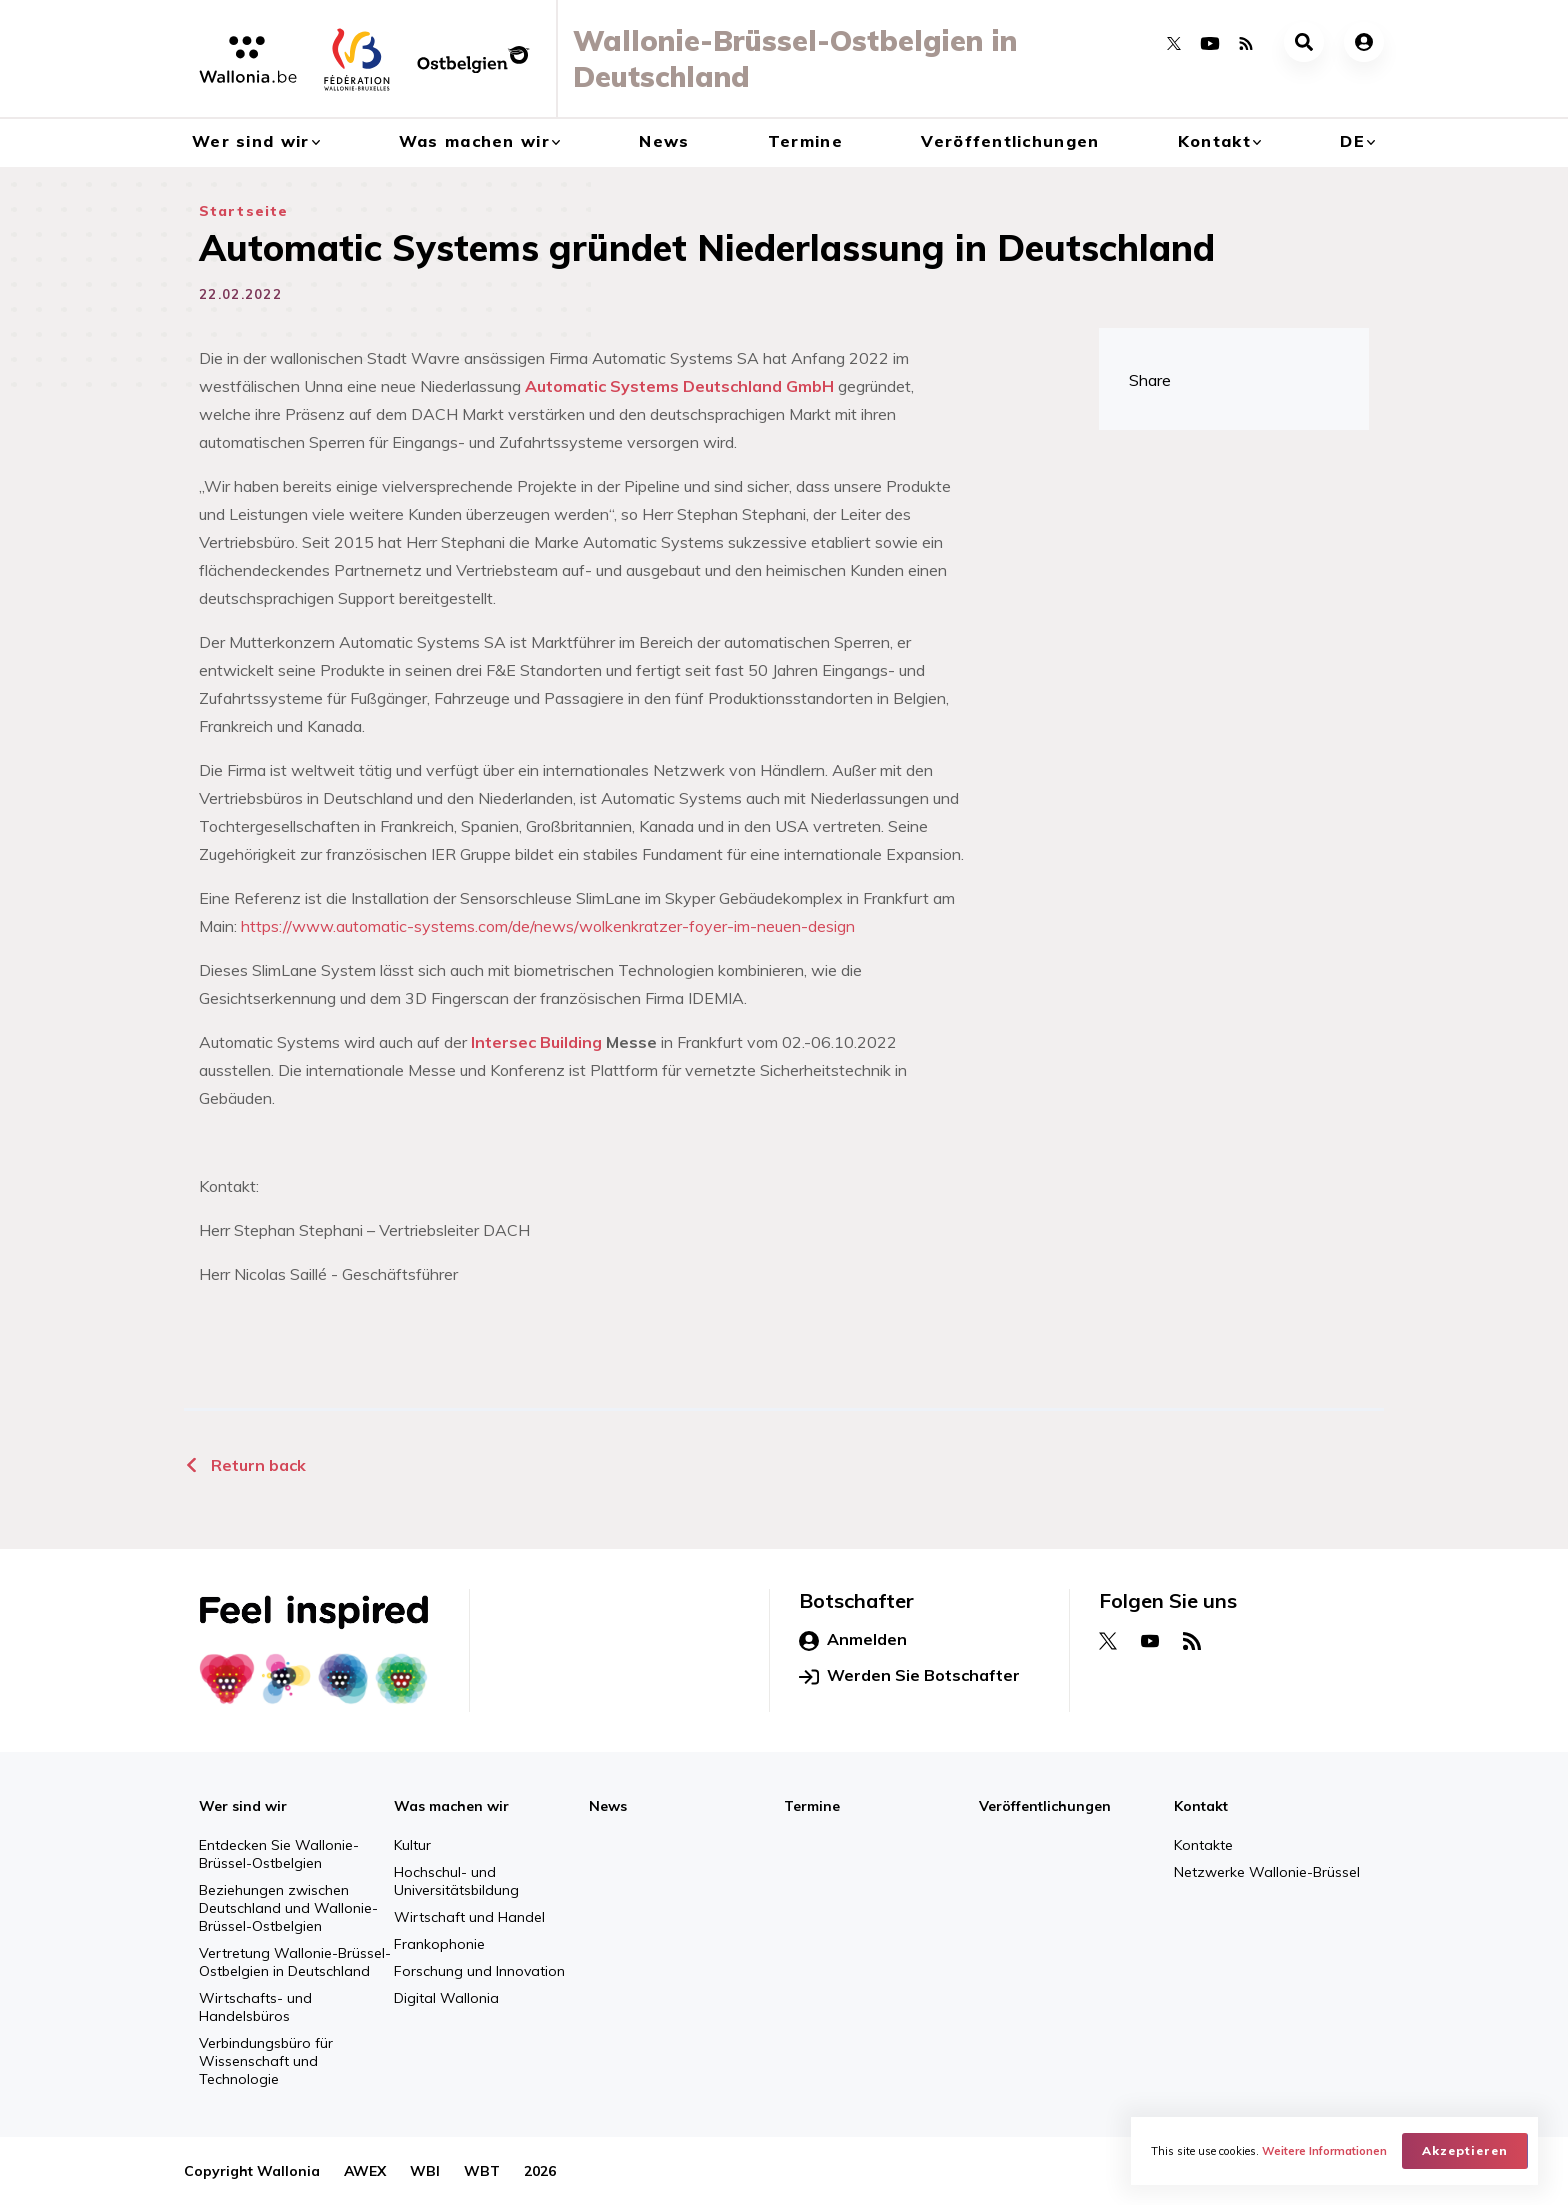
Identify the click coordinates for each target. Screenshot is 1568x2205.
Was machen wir (474, 141)
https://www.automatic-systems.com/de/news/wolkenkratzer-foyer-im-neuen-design (548, 926)
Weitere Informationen (1324, 2151)
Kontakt (1214, 141)
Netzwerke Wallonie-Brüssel (1267, 1872)
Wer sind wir (250, 141)
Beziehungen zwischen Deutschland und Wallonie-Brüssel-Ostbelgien (288, 1908)
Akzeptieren (1465, 2150)
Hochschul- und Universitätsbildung (456, 1881)
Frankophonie (439, 1944)
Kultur (412, 1845)
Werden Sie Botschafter (909, 1676)
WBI (425, 2171)
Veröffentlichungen (1010, 141)
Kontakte (1203, 1845)
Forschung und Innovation (479, 1971)
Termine (805, 141)
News (664, 141)
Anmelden (853, 1640)
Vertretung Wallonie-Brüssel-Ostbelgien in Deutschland (295, 1962)
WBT (482, 2171)
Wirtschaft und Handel (469, 1917)
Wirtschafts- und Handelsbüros (255, 2007)
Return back (245, 1465)
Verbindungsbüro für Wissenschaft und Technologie (266, 2061)
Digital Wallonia (446, 1998)
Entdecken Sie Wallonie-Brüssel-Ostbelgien (279, 1854)
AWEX (365, 2171)
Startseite (243, 211)
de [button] (1352, 141)
